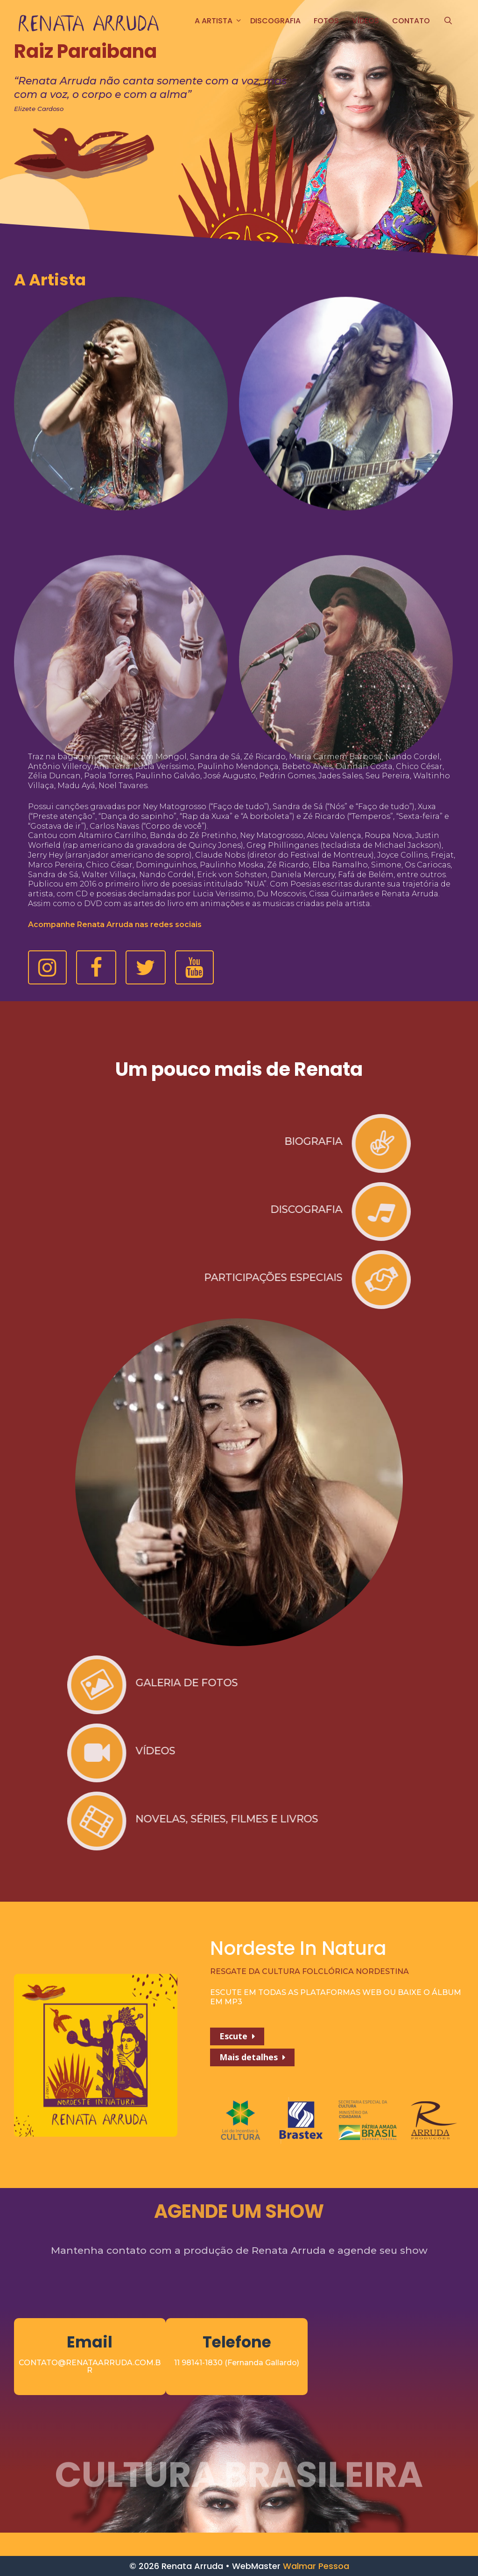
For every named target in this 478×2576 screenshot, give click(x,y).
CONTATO (411, 20)
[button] (47, 967)
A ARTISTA (219, 20)
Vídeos (365, 20)
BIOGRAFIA (32, 1141)
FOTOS (326, 20)
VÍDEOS (437, 1751)
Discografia (275, 20)
